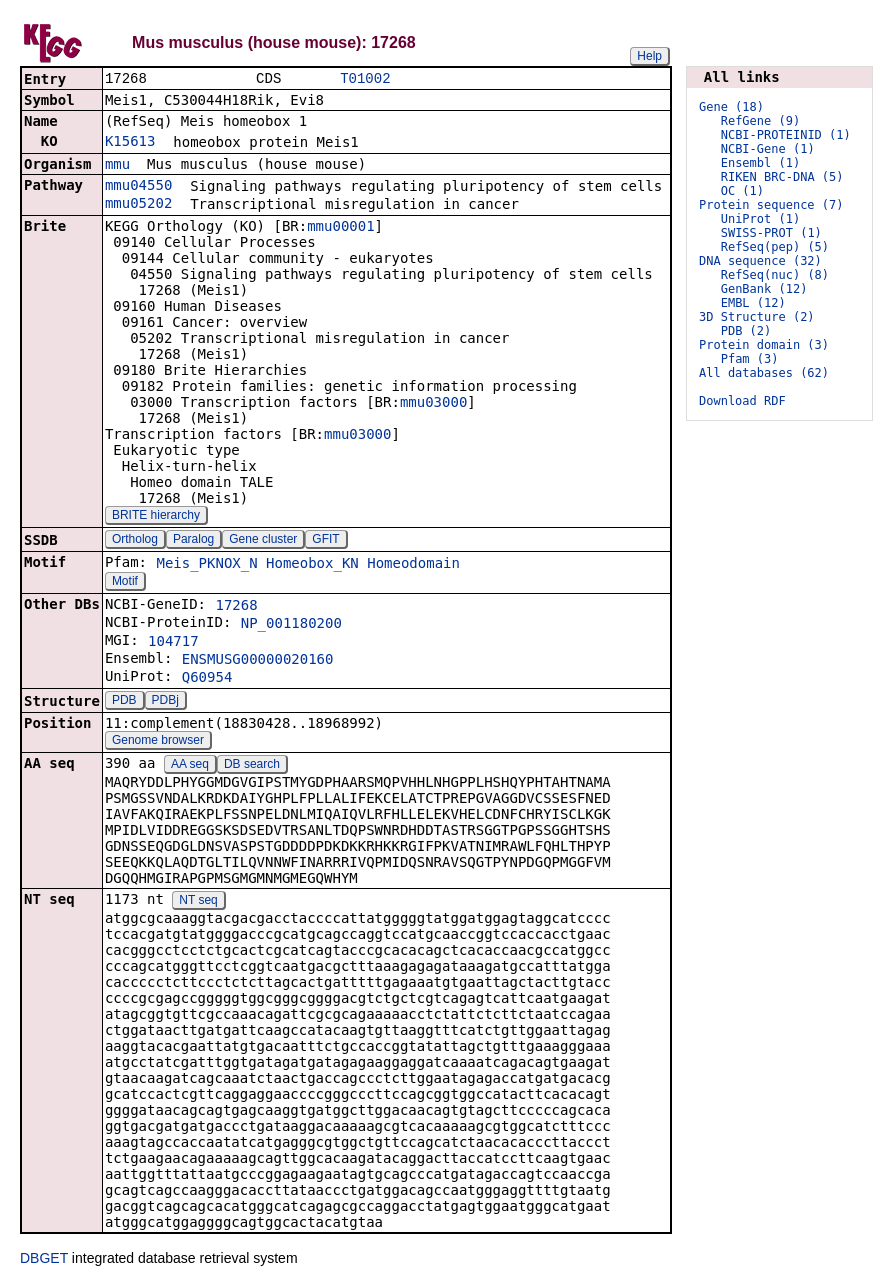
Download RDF (742, 401)
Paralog (193, 541)
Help (649, 56)
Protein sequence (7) (771, 205)
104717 (173, 643)
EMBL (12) (753, 303)
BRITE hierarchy (156, 517)
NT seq (198, 902)
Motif (125, 583)
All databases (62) (764, 373)
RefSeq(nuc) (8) (775, 275)
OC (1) (742, 191)
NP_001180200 (291, 625)
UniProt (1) (760, 219)
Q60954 (207, 679)
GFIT (325, 541)
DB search (252, 766)
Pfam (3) (750, 359)
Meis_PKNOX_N (206, 565)
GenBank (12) (764, 289)
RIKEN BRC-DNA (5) (782, 177)
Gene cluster (263, 541)
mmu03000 (433, 404)
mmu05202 (138, 205)
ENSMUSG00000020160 (258, 661)
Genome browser (158, 742)
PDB (124, 702)
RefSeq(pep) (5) (775, 247)
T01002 (365, 79)
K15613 (130, 143)
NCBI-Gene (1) (768, 149)
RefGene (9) (760, 121)
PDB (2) (746, 331)
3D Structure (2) (757, 317)
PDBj (165, 702)
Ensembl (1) (760, 163)
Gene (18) (731, 107)
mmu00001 (340, 228)
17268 (236, 607)
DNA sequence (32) (760, 261)
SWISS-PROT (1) (771, 233)
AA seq (190, 766)
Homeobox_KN (312, 565)
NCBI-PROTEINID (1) (786, 135)
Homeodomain (413, 565)
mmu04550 (138, 187)
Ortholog (135, 541)
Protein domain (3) (764, 345)
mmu (117, 166)
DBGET (44, 1260)
